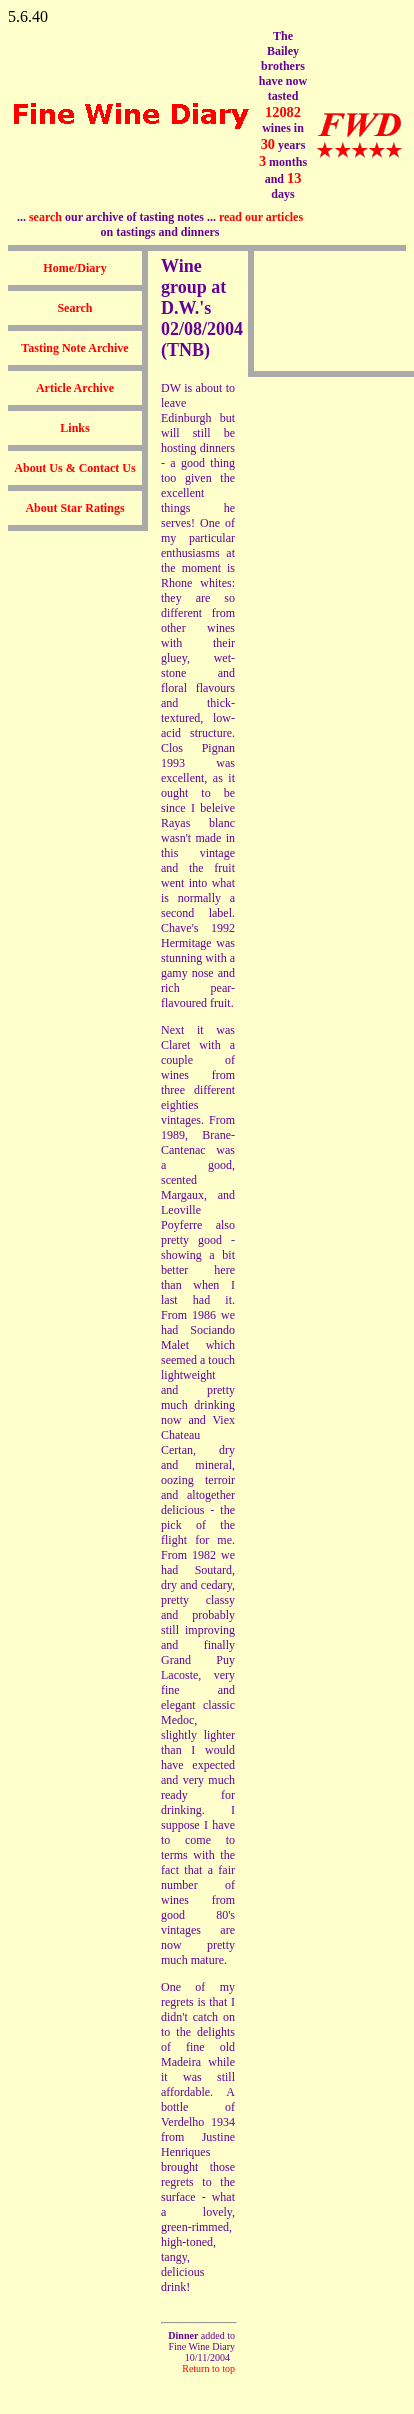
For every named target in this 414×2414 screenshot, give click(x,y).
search (45, 217)
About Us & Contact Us (74, 468)
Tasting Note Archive (74, 348)
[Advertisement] (314, 311)
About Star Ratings (74, 508)
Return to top (208, 2368)
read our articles (261, 217)
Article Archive (75, 388)
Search (74, 308)
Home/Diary (74, 268)
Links (74, 428)
